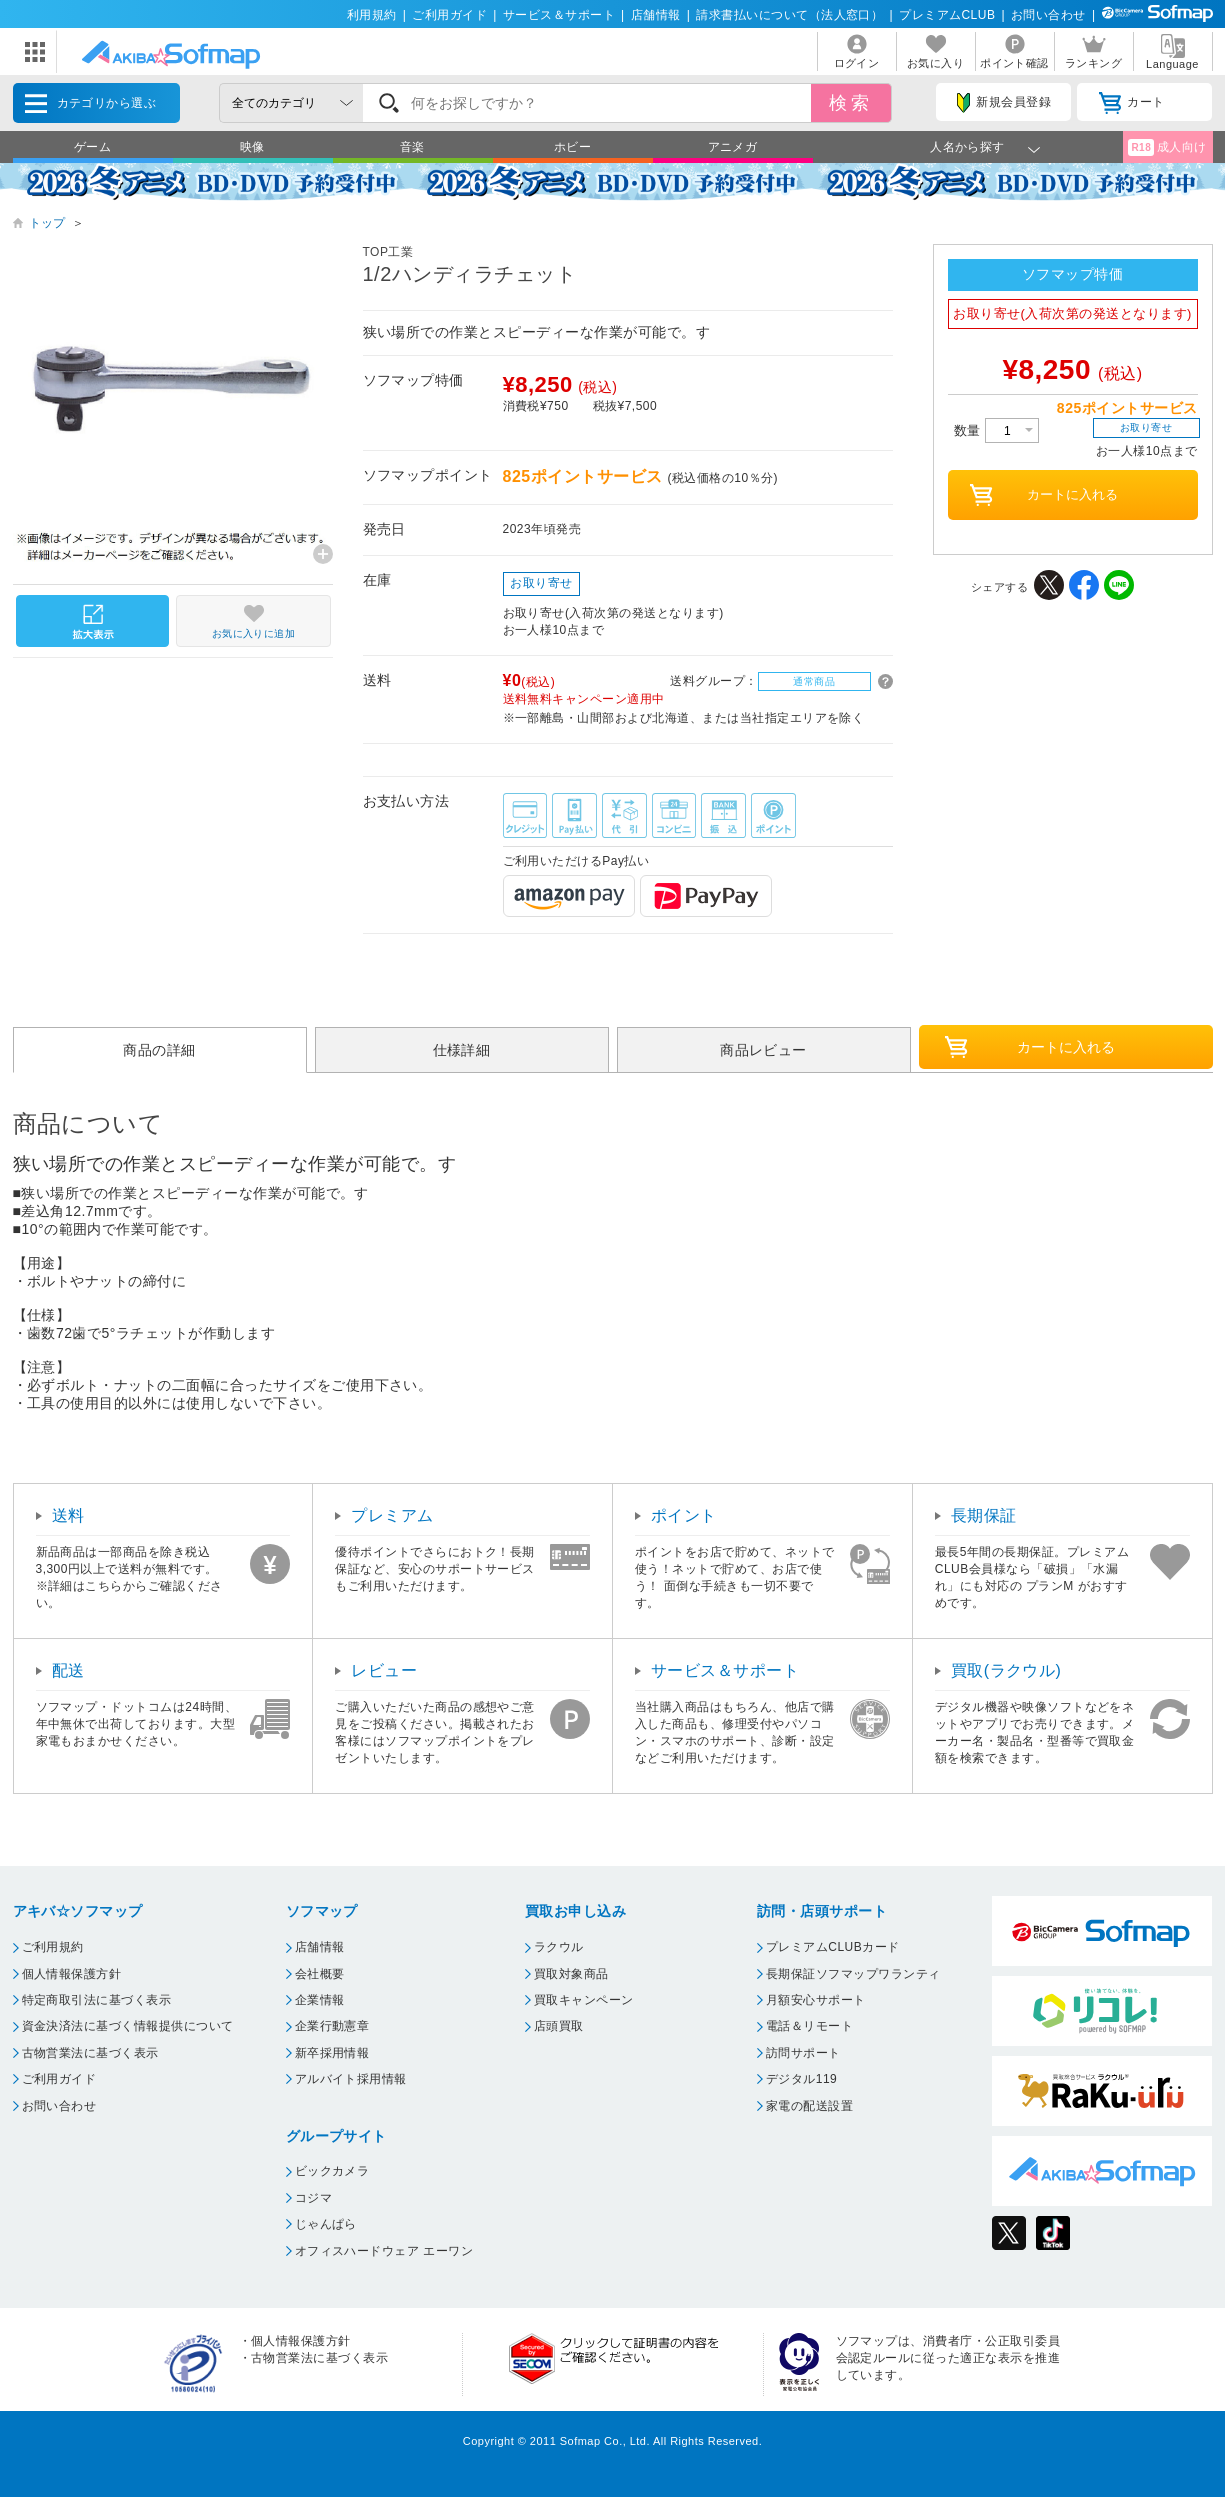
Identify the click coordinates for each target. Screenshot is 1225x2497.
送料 (68, 1515)
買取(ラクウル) (1006, 1670)
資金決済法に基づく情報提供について (128, 2026)
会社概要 (320, 1974)
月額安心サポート (816, 2000)
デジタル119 (801, 2079)
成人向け (1167, 147)
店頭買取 (559, 2026)
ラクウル (559, 1947)
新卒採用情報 (332, 2053)
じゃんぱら (326, 2224)
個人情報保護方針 (72, 1974)
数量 (996, 430)
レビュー (384, 1670)
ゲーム (92, 147)
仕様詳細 (462, 1050)
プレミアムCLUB (947, 15)
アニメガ (733, 147)
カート (1131, 103)
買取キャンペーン (584, 2000)
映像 (252, 147)
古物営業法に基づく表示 (90, 2053)
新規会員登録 (1004, 103)
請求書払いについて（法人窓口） (789, 15)
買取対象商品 (571, 1974)
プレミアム (392, 1515)
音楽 (412, 147)
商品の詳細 (159, 1050)
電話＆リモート (809, 2026)
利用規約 (372, 15)
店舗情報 (656, 15)
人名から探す (967, 147)
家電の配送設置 (809, 2106)
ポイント (684, 1515)
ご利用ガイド (449, 15)
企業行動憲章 (332, 2026)
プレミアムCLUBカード (833, 1947)
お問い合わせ (1048, 15)
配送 (68, 1670)
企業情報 (320, 2000)
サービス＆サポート (559, 15)
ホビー (572, 147)
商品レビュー (763, 1050)
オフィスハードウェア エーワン (384, 2251)
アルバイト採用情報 (351, 2079)
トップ (47, 223)
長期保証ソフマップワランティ (853, 1974)
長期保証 (984, 1515)
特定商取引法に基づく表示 (97, 2000)
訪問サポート (803, 2053)
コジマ (313, 2198)
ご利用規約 (53, 1947)
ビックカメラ (332, 2171)
